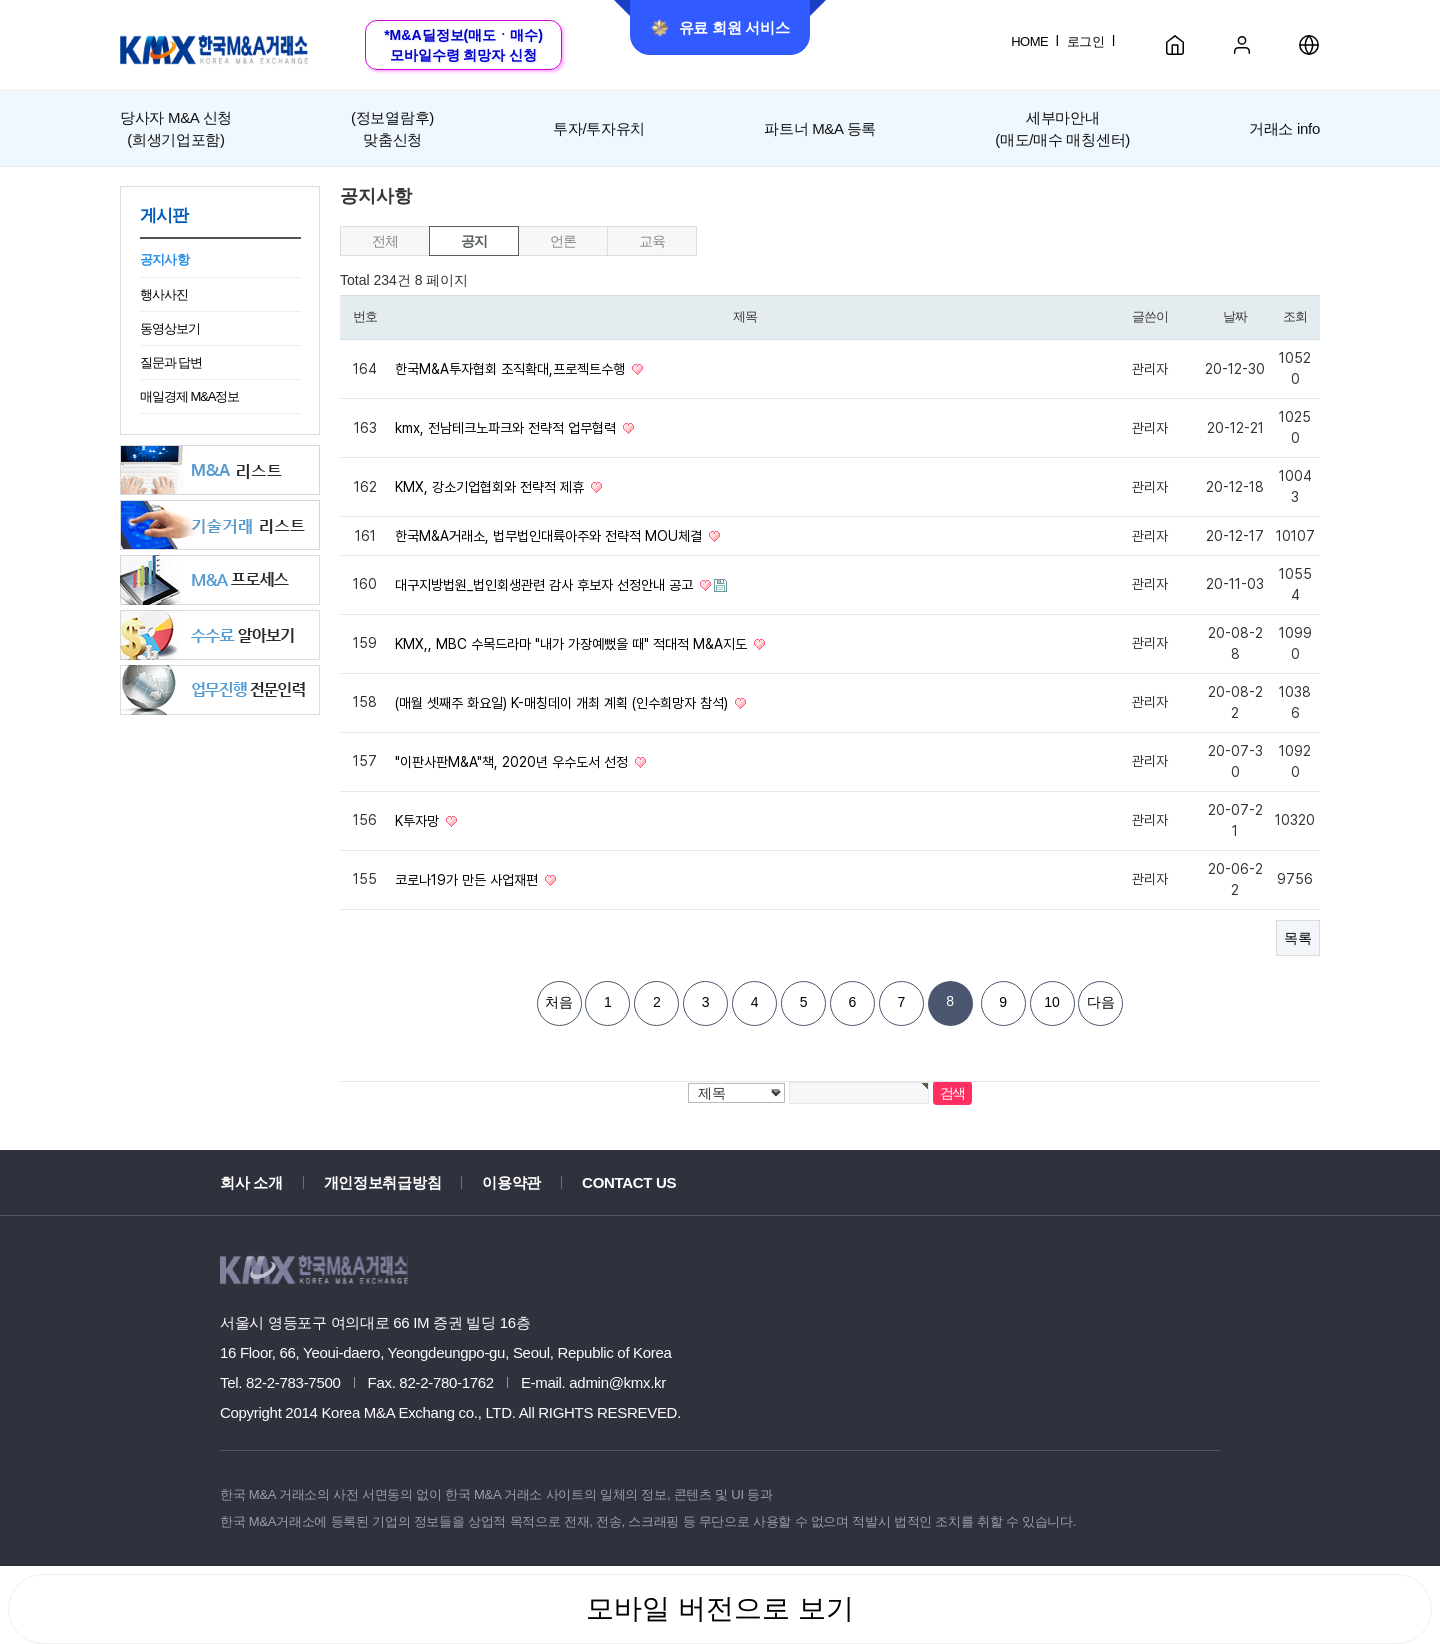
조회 (1294, 316)
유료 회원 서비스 (720, 28)
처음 (559, 1002)
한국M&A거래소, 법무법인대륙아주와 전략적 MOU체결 (550, 536)
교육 (651, 241)
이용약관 (511, 1182)
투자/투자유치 (599, 128)
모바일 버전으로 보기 (720, 1608)
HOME (1029, 41)
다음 (1101, 1002)
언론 (562, 241)
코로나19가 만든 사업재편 (468, 880)
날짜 (1234, 316)
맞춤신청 (392, 127)
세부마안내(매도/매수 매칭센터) (1062, 128)
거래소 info (1284, 128)
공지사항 (164, 259)
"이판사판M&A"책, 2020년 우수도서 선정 (513, 762)
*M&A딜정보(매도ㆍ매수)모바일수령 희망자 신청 (463, 45)
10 (1052, 1002)
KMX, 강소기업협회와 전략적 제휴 (491, 487)
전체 (384, 241)
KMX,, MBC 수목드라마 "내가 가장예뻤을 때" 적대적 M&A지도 (573, 644)
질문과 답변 (171, 362)
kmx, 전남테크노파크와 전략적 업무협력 (507, 428)
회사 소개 (251, 1182)
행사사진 (164, 294)
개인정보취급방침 (383, 1182)
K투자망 (419, 821)
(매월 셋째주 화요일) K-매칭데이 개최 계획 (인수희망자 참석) (563, 703)
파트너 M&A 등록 (820, 128)
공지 (473, 241)
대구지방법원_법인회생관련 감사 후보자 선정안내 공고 (546, 585)
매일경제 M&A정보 (189, 396)
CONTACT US (629, 1182)
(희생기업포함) (176, 127)
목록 (1298, 938)
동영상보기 (170, 328)
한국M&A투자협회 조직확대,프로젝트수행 (512, 369)
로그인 (1085, 41)
